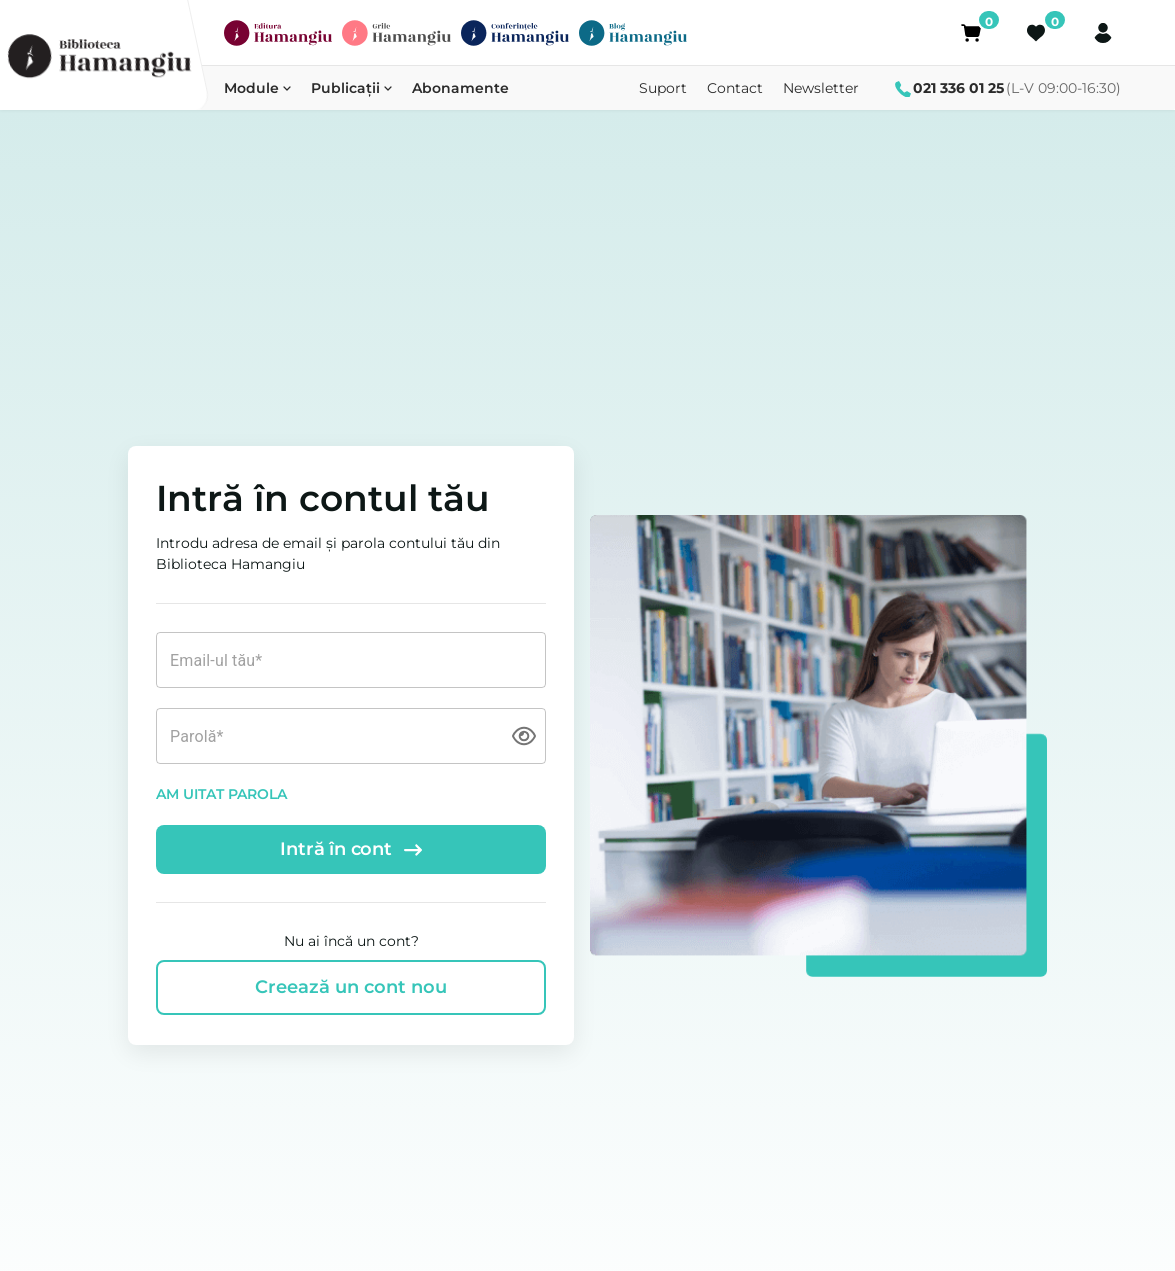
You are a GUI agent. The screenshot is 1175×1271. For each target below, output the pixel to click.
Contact (735, 88)
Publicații (351, 88)
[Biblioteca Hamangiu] (99, 56)
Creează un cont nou (351, 987)
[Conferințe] (515, 33)
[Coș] (971, 33)
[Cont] (1103, 33)
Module (257, 88)
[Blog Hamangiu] (633, 33)
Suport (663, 88)
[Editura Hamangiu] (278, 33)
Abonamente (460, 88)
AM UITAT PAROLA (221, 794)
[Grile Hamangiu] (396, 33)
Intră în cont (351, 849)
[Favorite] (1037, 33)
